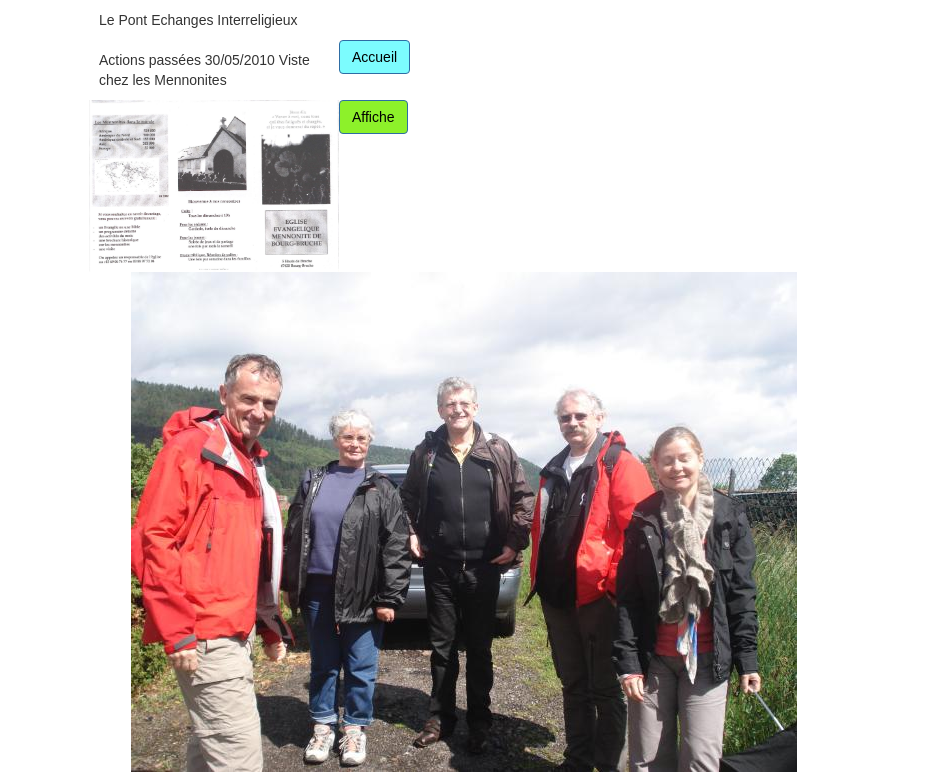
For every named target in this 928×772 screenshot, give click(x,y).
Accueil (374, 57)
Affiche (373, 117)
